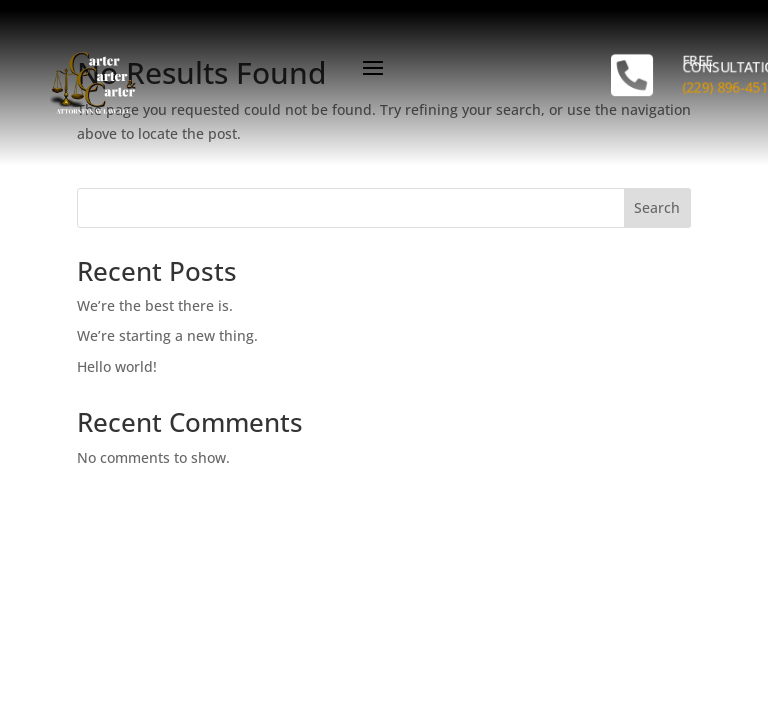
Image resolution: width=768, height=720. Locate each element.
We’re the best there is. (155, 305)
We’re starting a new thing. (167, 335)
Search (657, 207)
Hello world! (117, 366)
